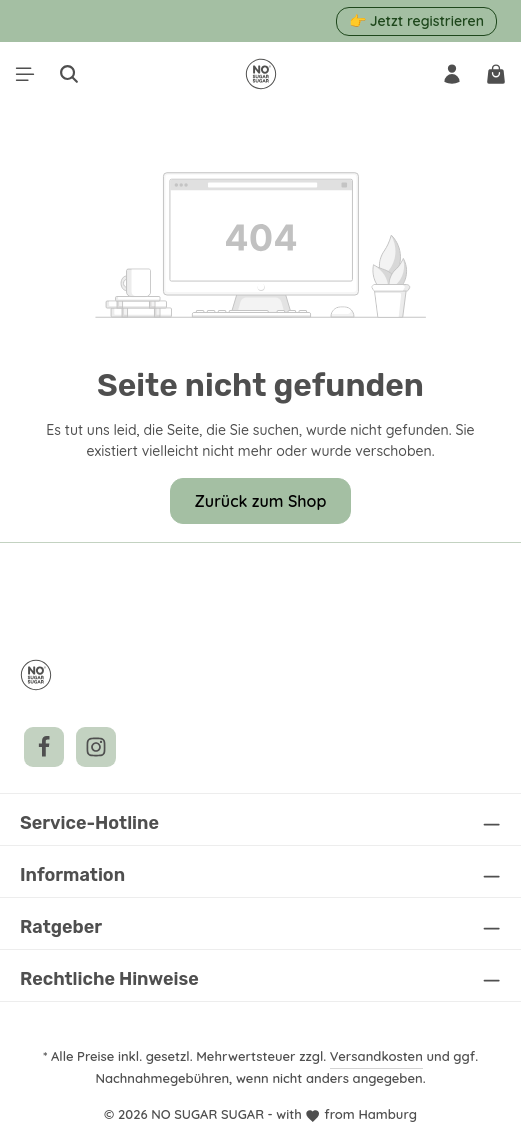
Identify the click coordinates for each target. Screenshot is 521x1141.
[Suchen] (69, 74)
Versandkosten (379, 1055)
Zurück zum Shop (260, 500)
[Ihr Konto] (452, 74)
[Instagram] (96, 747)
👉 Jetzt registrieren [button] (417, 21)
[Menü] (25, 74)
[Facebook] (44, 747)
